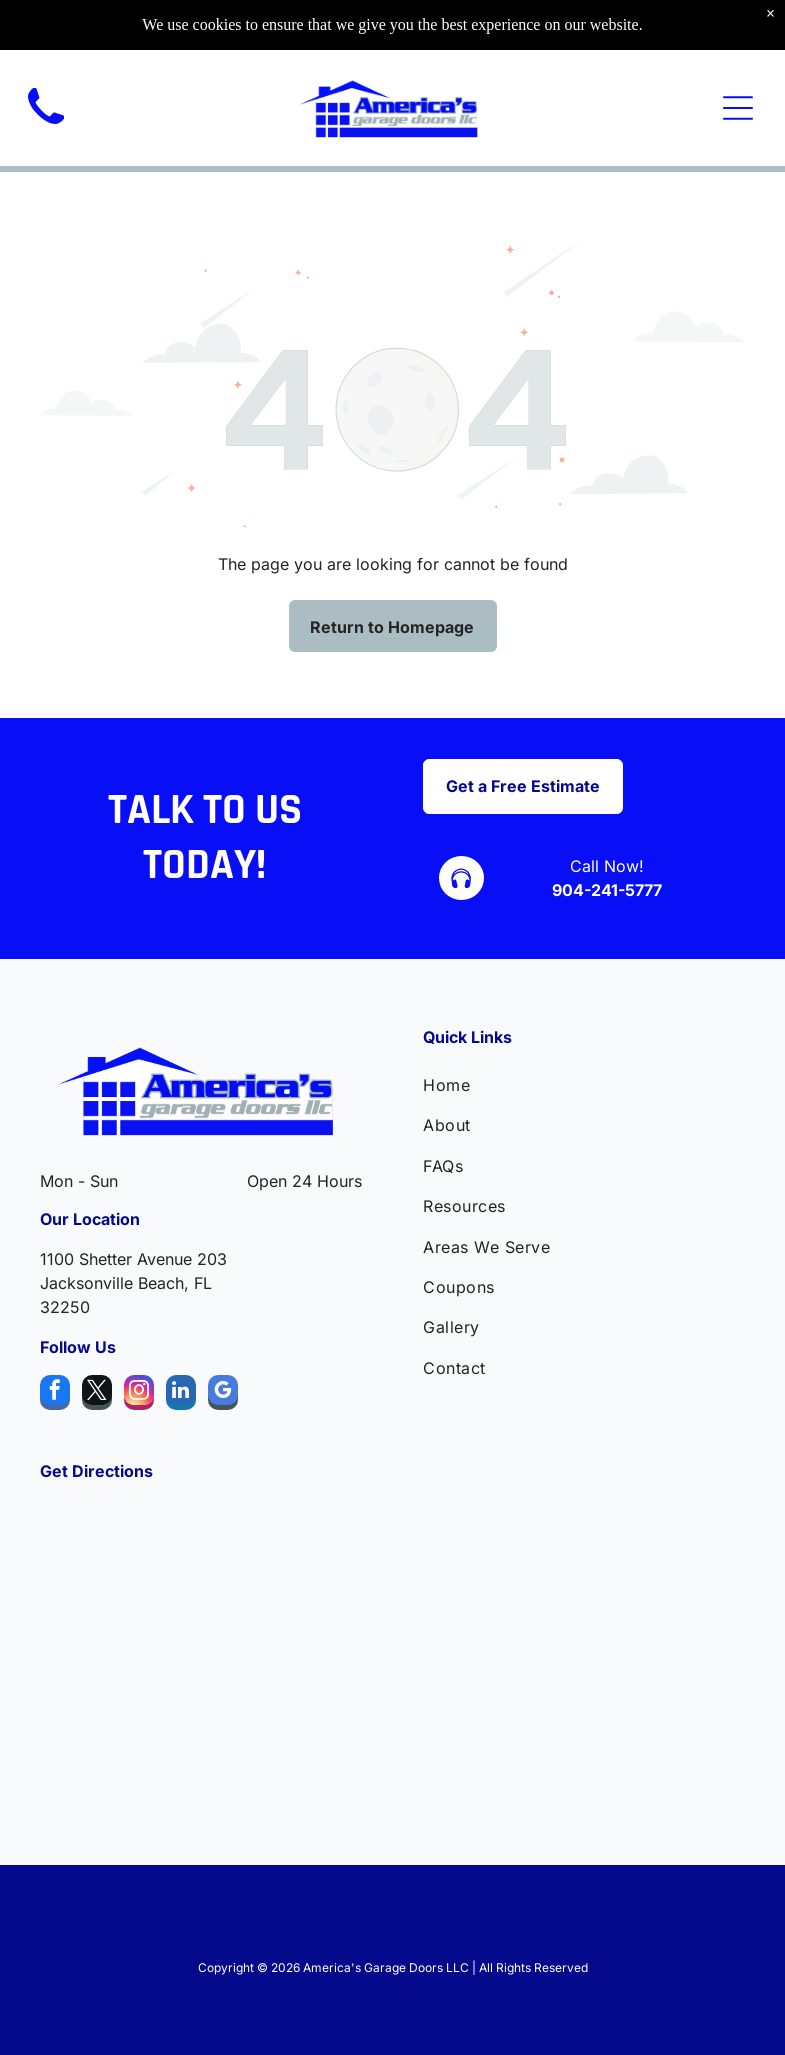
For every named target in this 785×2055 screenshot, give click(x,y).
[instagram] (139, 1395)
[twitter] (97, 1395)
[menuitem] (584, 1085)
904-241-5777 (607, 890)
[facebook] (55, 1395)
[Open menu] (738, 108)
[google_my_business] (223, 1395)
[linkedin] (181, 1395)
